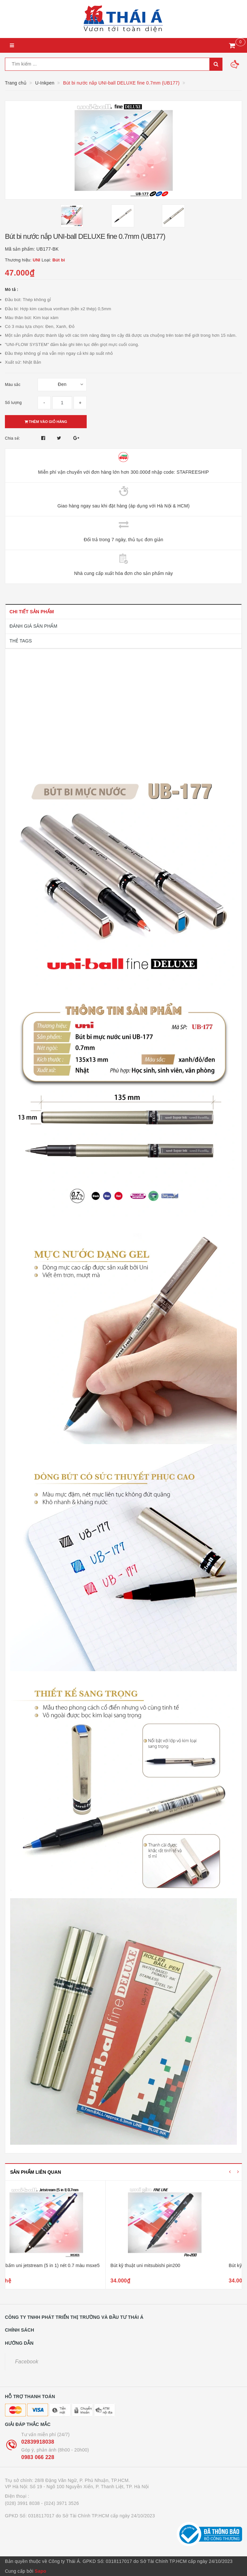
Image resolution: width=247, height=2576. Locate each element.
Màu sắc (12, 384)
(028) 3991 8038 (22, 2503)
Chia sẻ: (12, 438)
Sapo (40, 2571)
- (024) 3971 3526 (60, 2503)
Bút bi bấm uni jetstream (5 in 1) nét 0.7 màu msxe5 (64, 2265)
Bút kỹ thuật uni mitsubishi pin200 (164, 2265)
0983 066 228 (37, 2457)
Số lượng (13, 402)
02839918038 (37, 2442)
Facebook (26, 2361)
